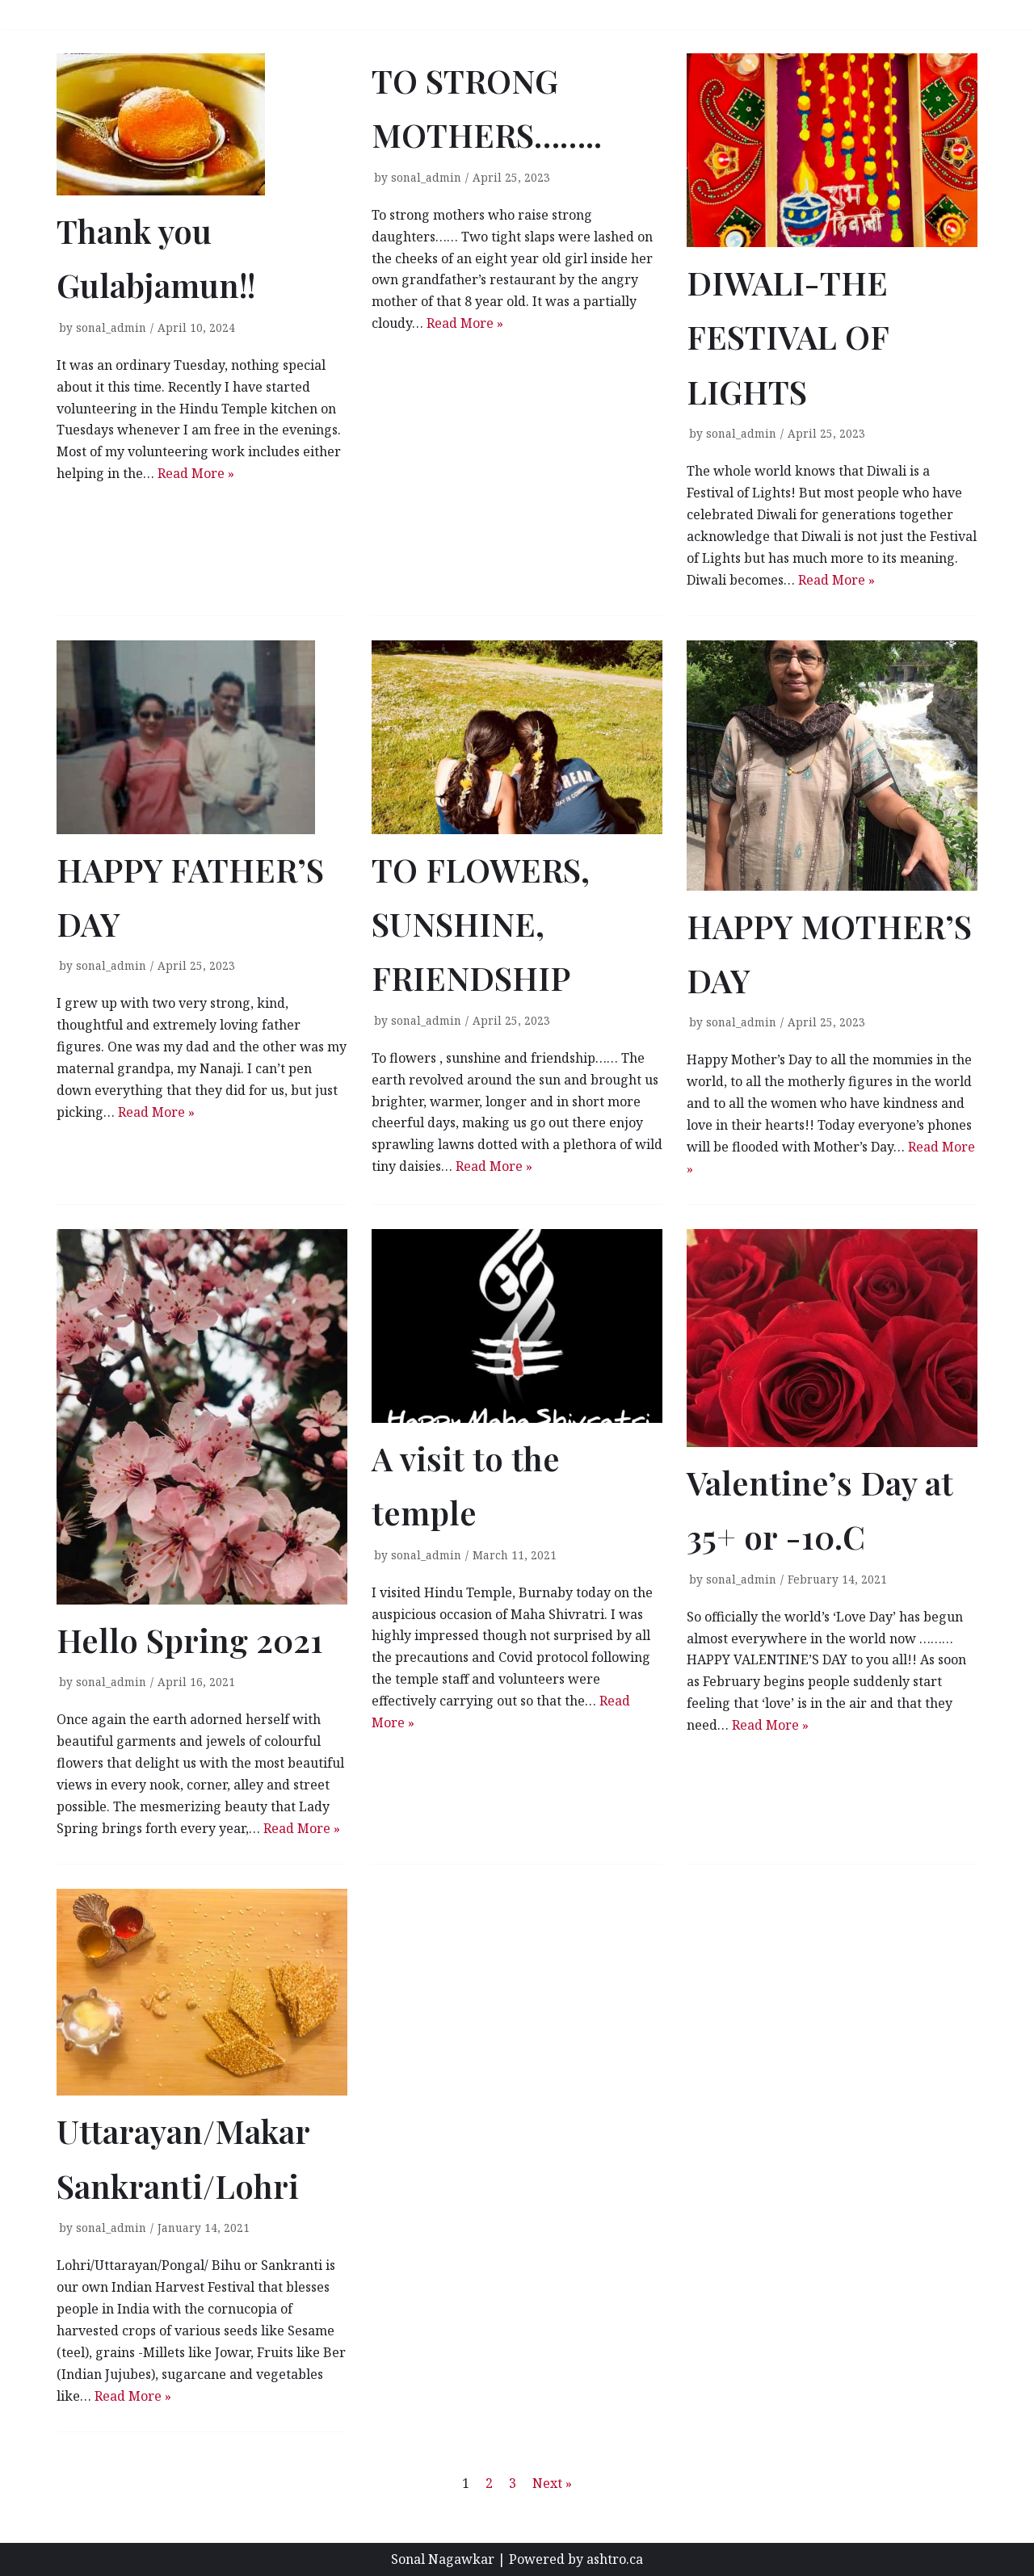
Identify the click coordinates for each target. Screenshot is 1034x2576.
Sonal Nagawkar (442, 2559)
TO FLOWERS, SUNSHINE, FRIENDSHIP (481, 924)
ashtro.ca (614, 2559)
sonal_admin (111, 327)
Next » (552, 2483)
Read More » (196, 473)
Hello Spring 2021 (190, 1639)
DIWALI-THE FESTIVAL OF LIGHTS (788, 337)
